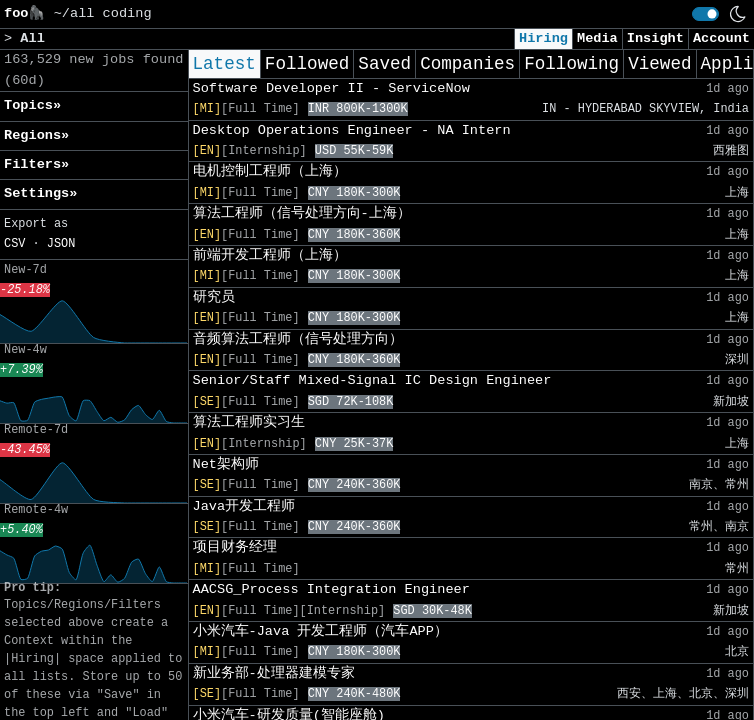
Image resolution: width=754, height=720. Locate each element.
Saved (384, 64)
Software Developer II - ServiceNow (331, 88)
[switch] (705, 14)
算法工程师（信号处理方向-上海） (302, 213)
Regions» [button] (36, 135)
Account (721, 38)
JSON (61, 244)
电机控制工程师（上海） (270, 171)
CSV (14, 244)
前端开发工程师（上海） (270, 255)
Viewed (659, 64)
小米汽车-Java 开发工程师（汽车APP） (320, 631)
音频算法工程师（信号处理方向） (298, 339)
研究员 (214, 297)
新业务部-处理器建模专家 (274, 673)
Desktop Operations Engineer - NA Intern (352, 130)
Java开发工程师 (244, 506)
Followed (307, 64)
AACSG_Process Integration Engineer (331, 589)
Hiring (543, 38)
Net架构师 (226, 464)
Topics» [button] (32, 105)
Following (571, 64)
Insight (655, 38)
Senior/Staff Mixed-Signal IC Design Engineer (372, 380)
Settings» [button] (40, 193)
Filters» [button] (36, 164)
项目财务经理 (235, 547)
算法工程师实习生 (249, 422)
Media (597, 38)
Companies (467, 64)
